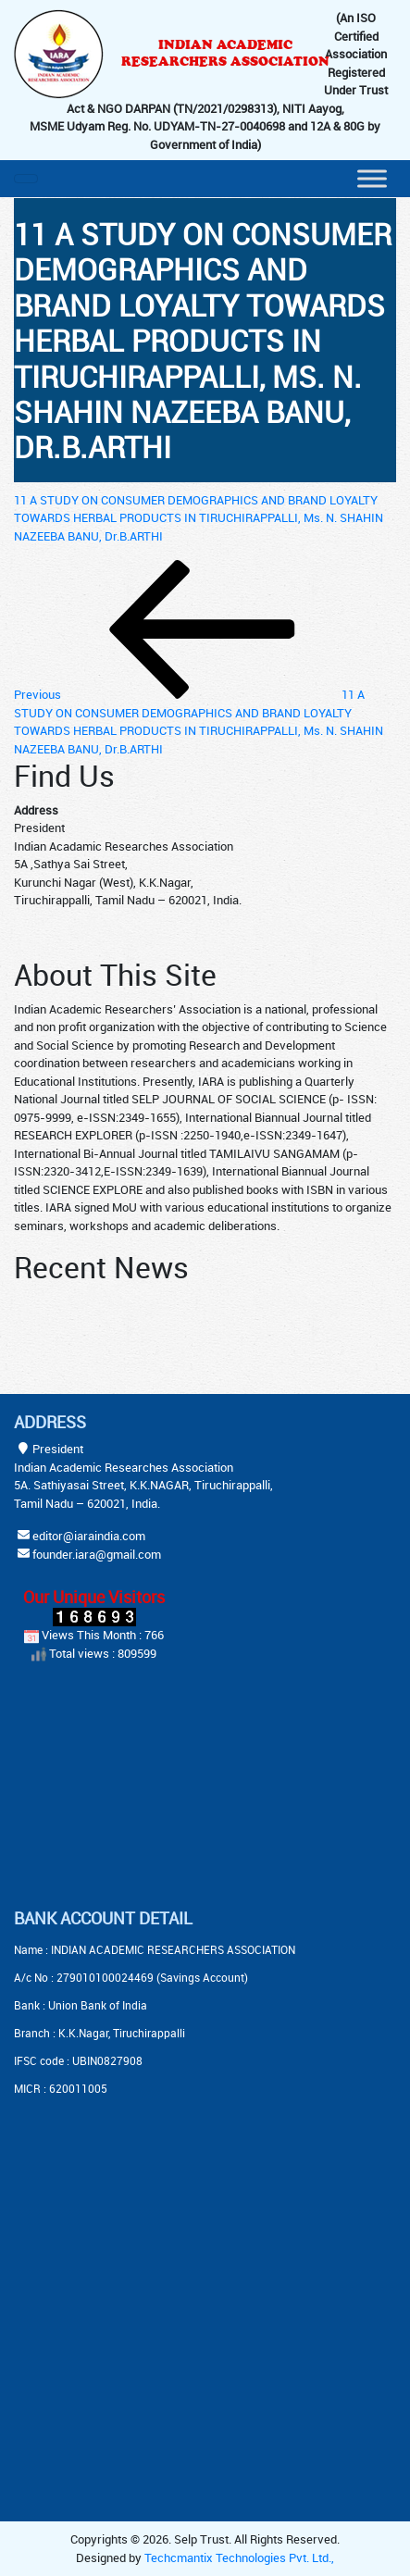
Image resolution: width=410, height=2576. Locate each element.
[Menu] (372, 178)
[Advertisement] (129, 1787)
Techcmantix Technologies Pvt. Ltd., (239, 2557)
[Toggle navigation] (26, 178)
